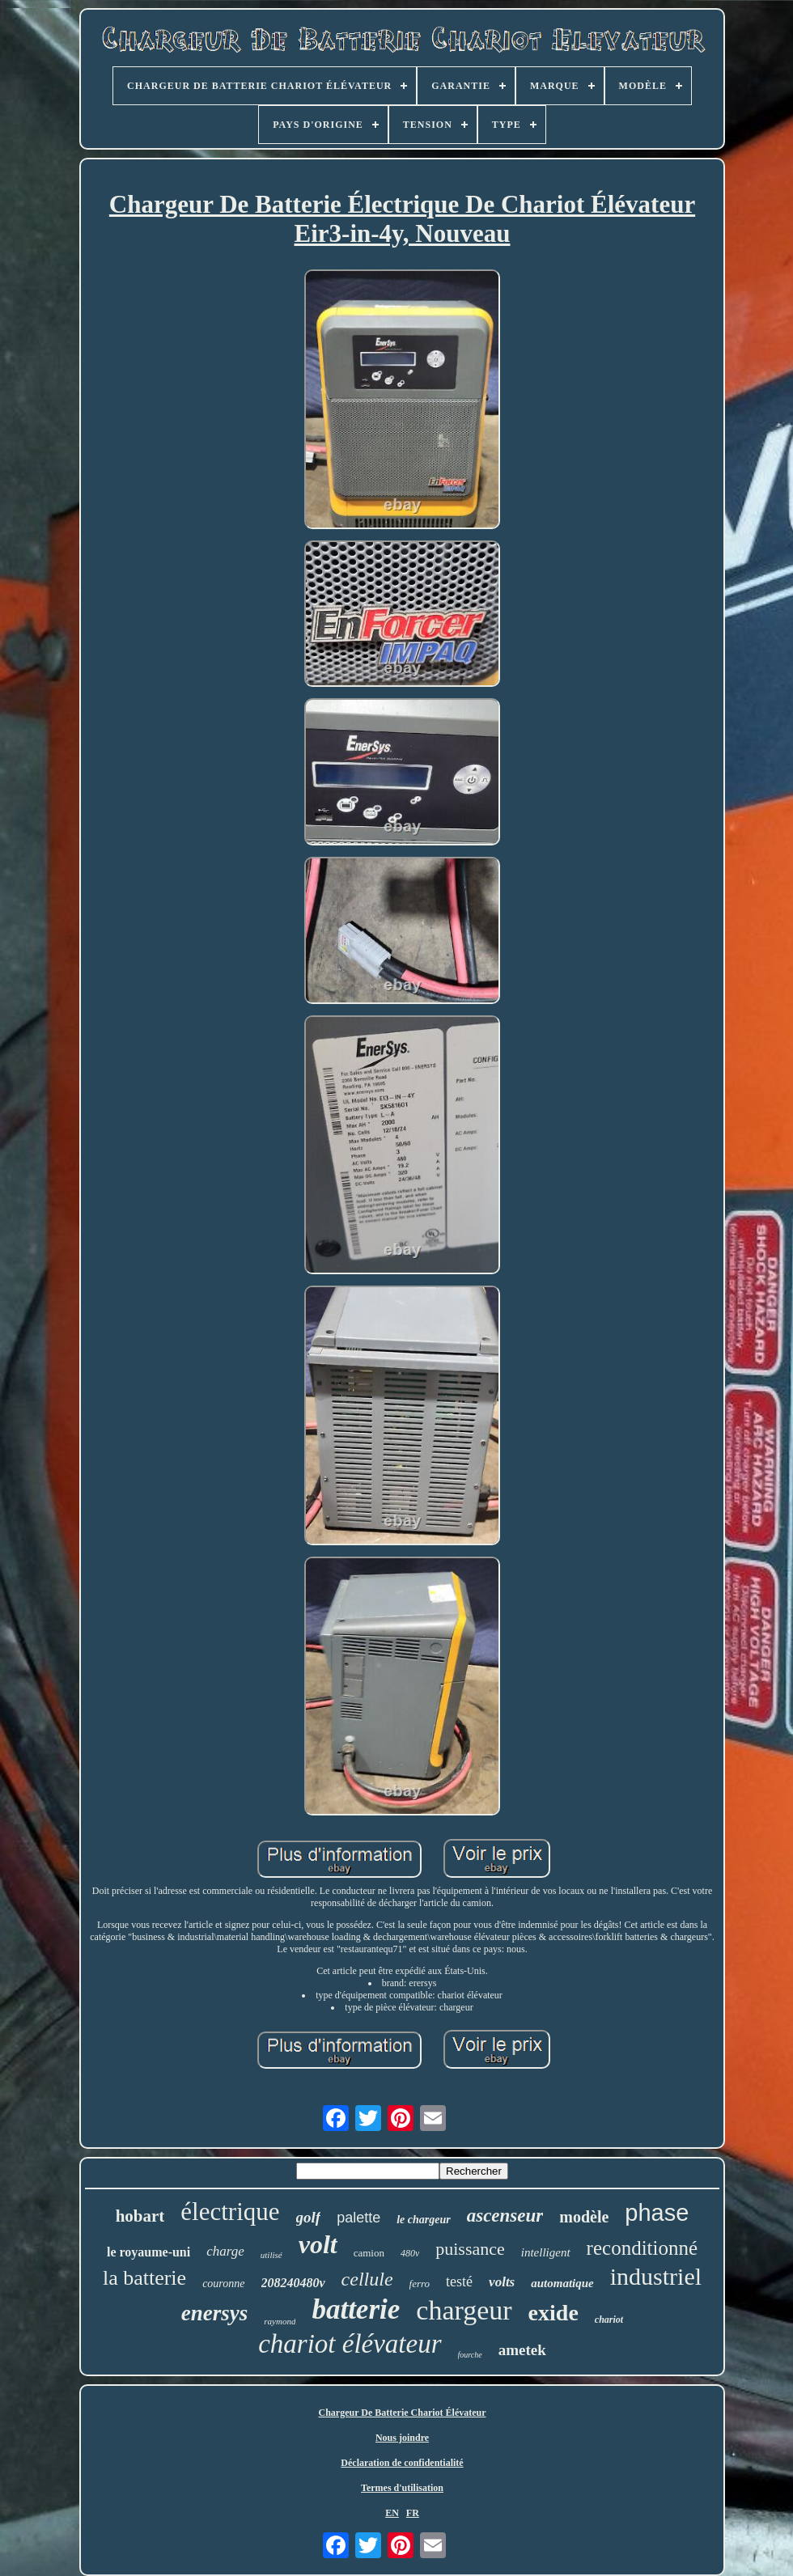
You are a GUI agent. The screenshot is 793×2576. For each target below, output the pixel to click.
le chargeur (423, 2220)
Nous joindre (402, 2437)
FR (412, 2513)
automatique (562, 2283)
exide (553, 2312)
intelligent (545, 2252)
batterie (356, 2309)
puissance (470, 2249)
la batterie (144, 2278)
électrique (229, 2211)
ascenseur (505, 2215)
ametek (522, 2349)
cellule (367, 2279)
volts (502, 2282)
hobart (140, 2216)
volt (318, 2244)
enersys (214, 2313)
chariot (609, 2319)
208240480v (293, 2283)
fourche (470, 2354)
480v (410, 2253)
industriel (656, 2276)
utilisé (271, 2255)
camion (369, 2253)
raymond (279, 2321)
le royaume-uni (148, 2252)
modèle (584, 2217)
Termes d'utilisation (402, 2487)
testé (459, 2281)
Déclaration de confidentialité (402, 2462)
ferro (419, 2283)
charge (225, 2251)
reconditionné (642, 2248)
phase (657, 2213)
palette (358, 2218)
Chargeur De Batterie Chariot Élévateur (402, 2412)
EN (392, 2513)
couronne (223, 2283)
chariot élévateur (349, 2343)
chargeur (463, 2310)
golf (308, 2217)
